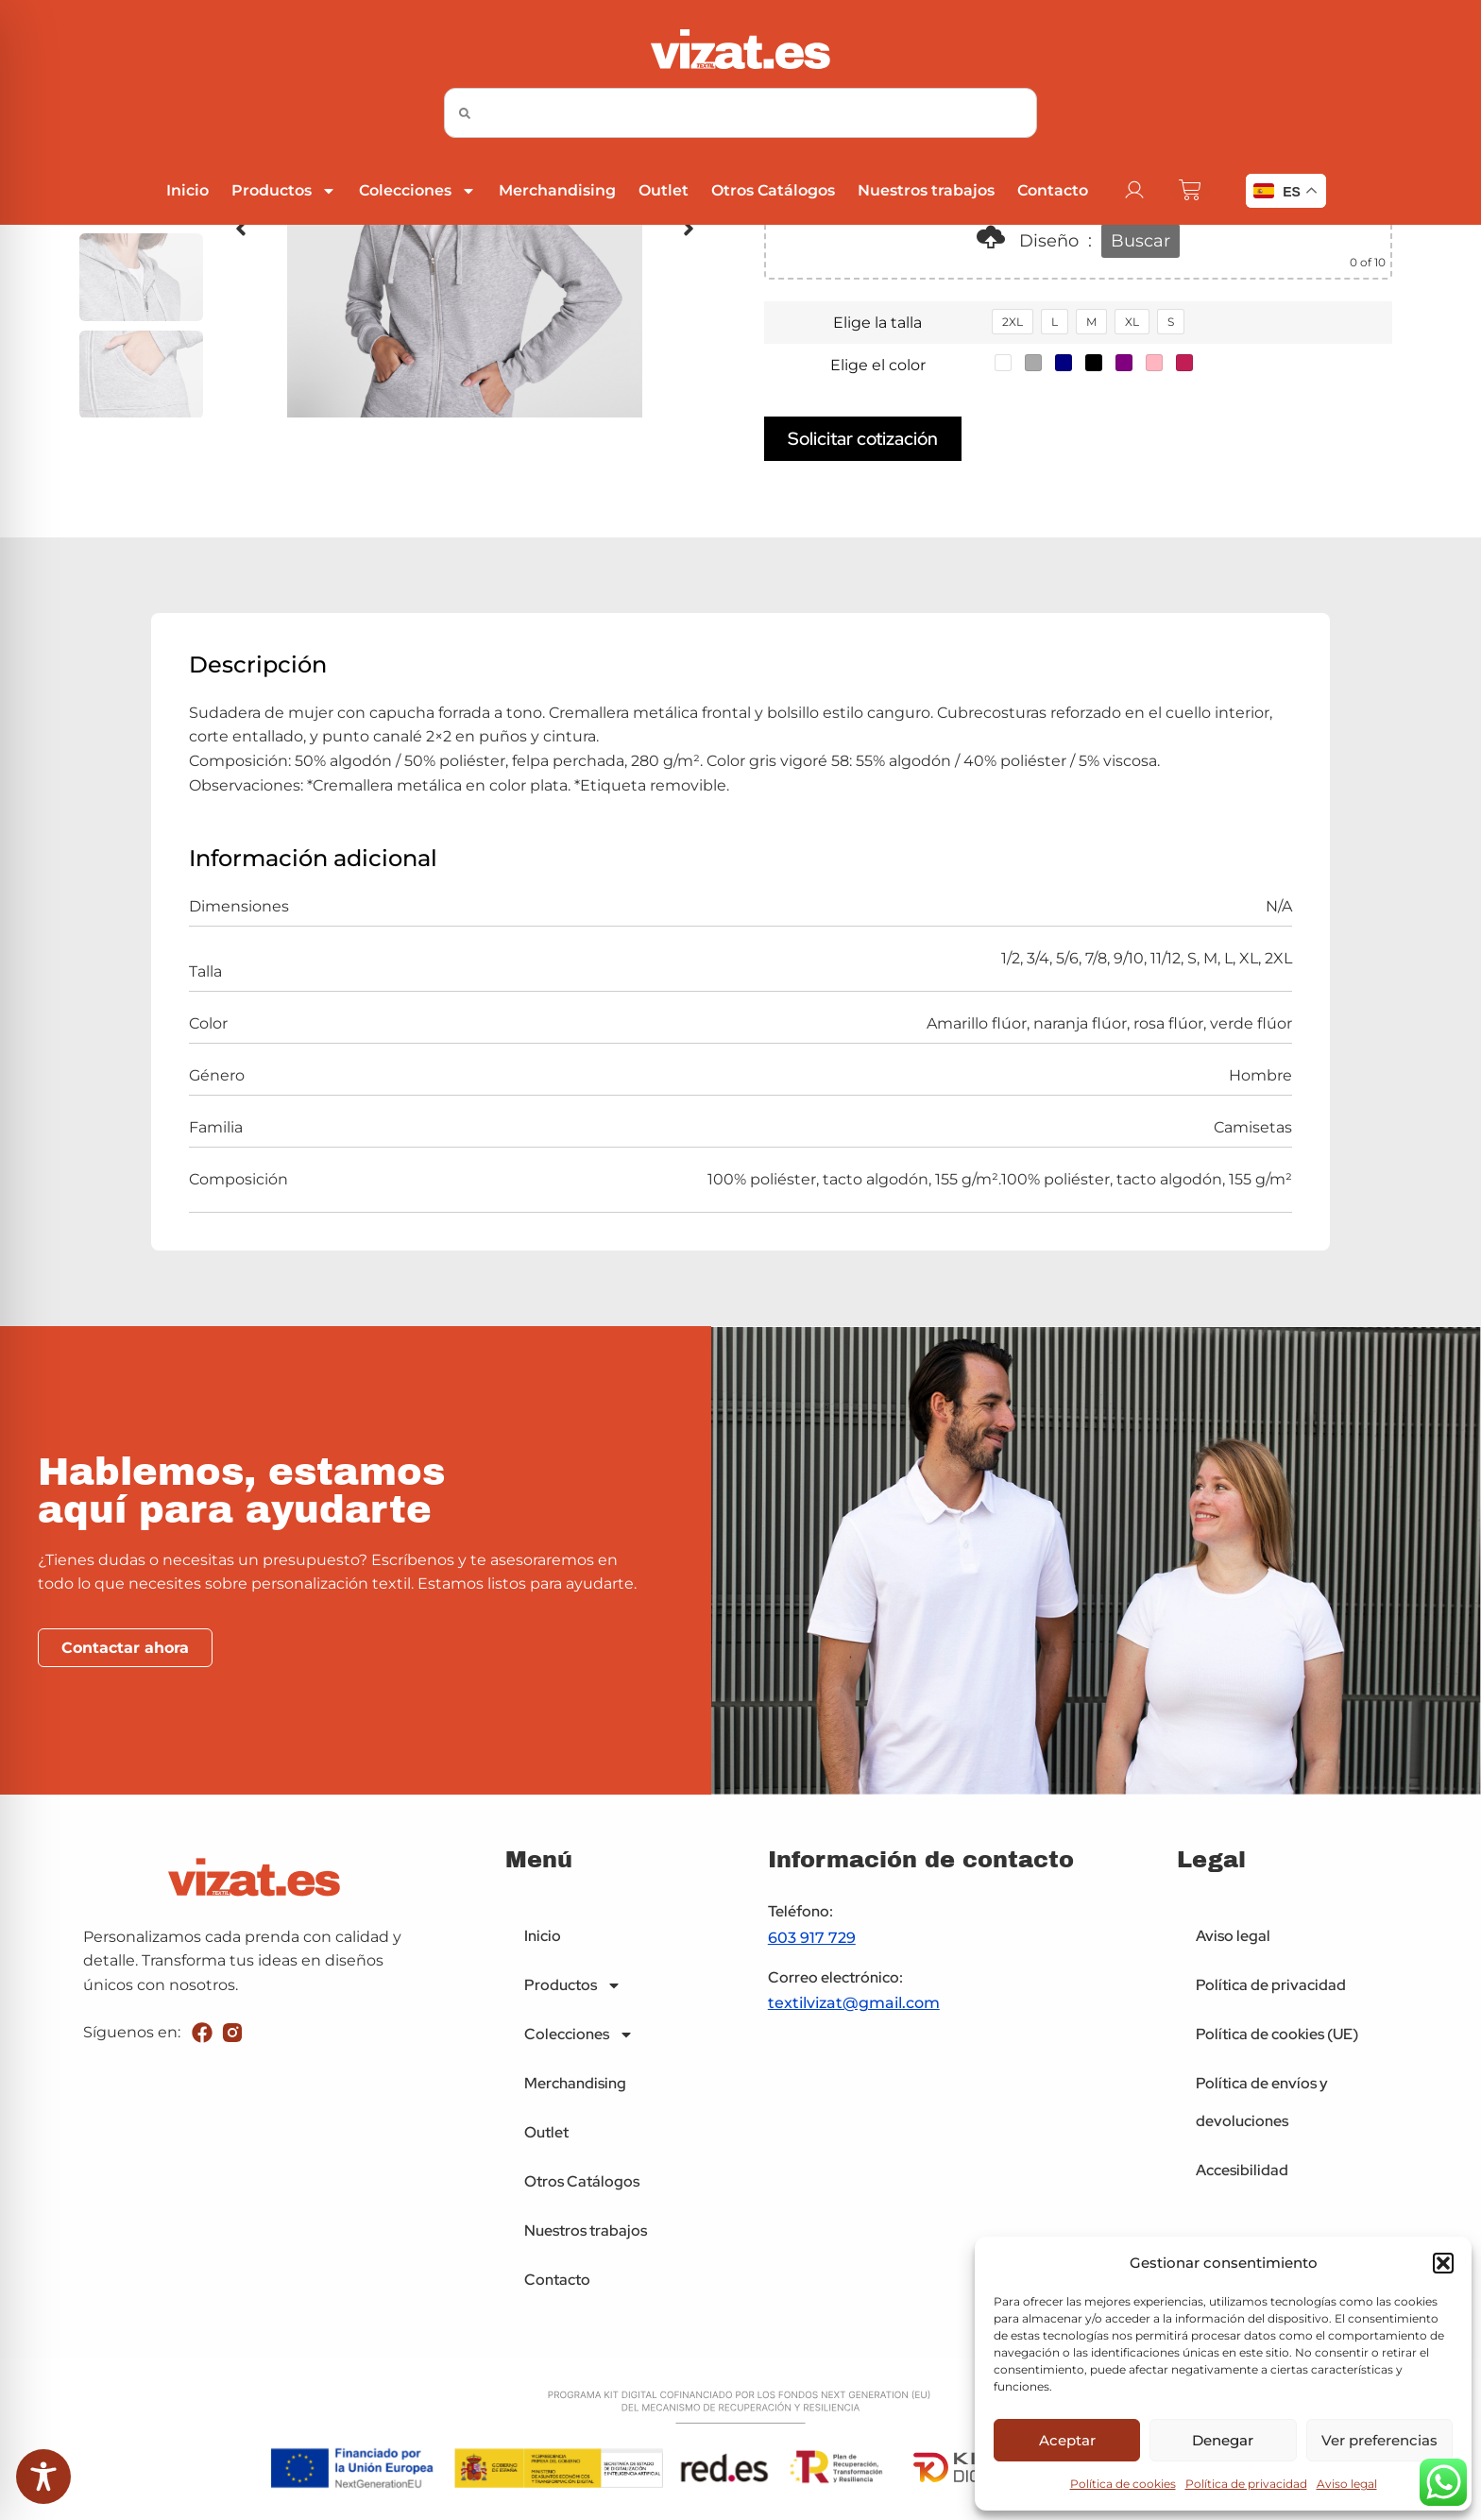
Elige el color (878, 365)
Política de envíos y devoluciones (1262, 2102)
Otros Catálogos (773, 190)
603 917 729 (812, 1938)
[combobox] (740, 113)
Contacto (1052, 190)
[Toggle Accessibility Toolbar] (43, 2476)
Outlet (663, 190)
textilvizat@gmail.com (854, 2003)
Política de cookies (1123, 2484)
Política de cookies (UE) (1277, 2034)
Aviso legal (1347, 2484)
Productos (283, 191)
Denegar (1222, 2440)
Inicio (187, 190)
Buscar (1140, 240)
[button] (1443, 2263)
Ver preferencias (1379, 2440)
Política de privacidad (1246, 2484)
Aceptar (1067, 2440)
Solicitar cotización (863, 438)
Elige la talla (877, 323)
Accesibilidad (1242, 2170)
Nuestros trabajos (926, 190)
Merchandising (557, 190)
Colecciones (417, 191)
